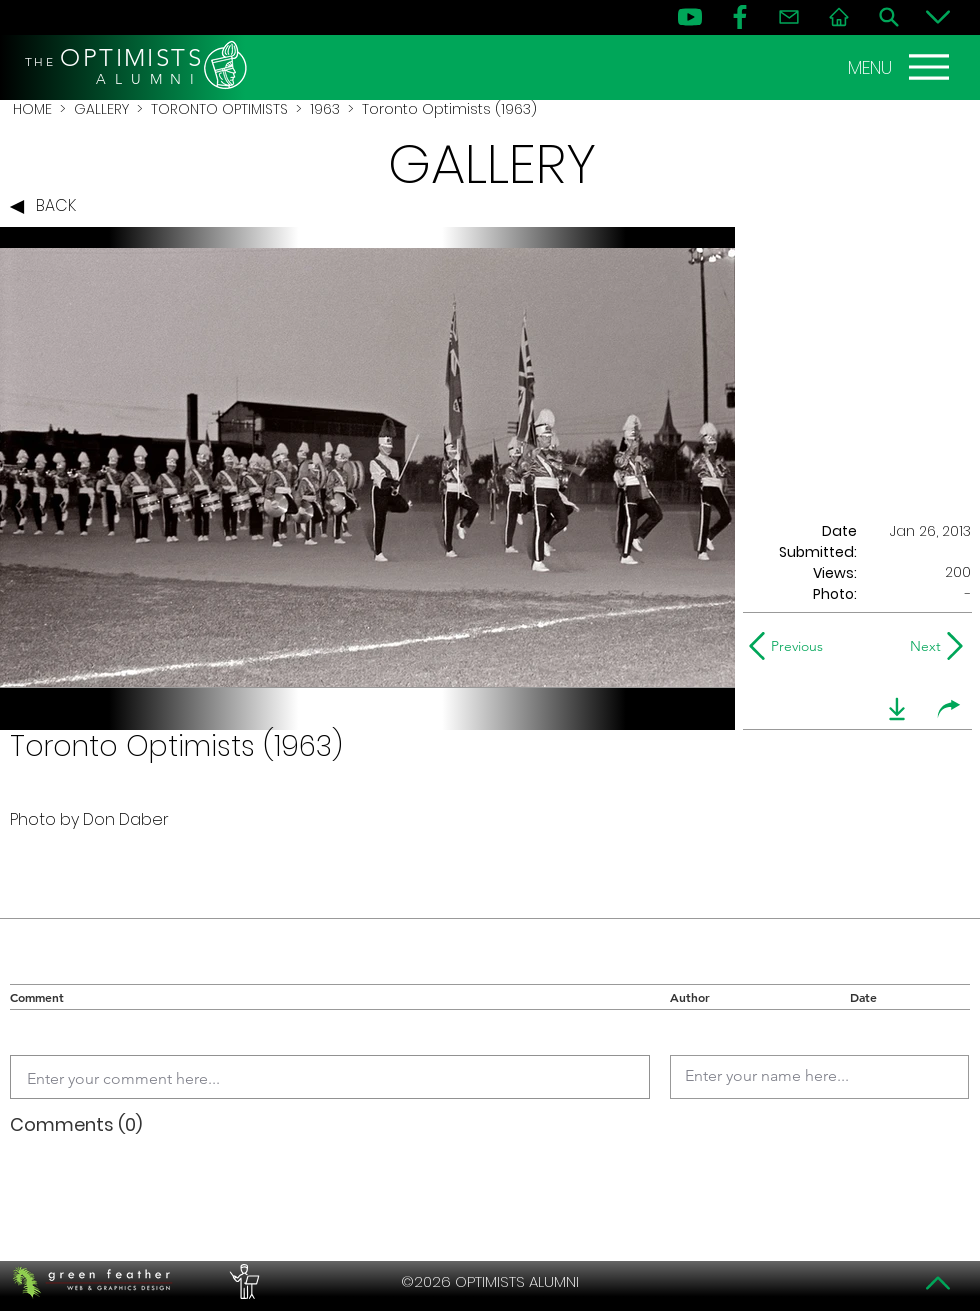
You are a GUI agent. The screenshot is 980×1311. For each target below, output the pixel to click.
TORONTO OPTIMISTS (219, 109)
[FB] (740, 17)
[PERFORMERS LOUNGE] (242, 1282)
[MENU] (901, 67)
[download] (897, 709)
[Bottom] (938, 17)
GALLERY (101, 109)
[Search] (889, 17)
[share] (949, 709)
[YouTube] (690, 17)
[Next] (921, 646)
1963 (325, 109)
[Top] (938, 1283)
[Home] (839, 17)
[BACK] (48, 207)
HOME (32, 109)
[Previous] (790, 646)
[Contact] (789, 17)
